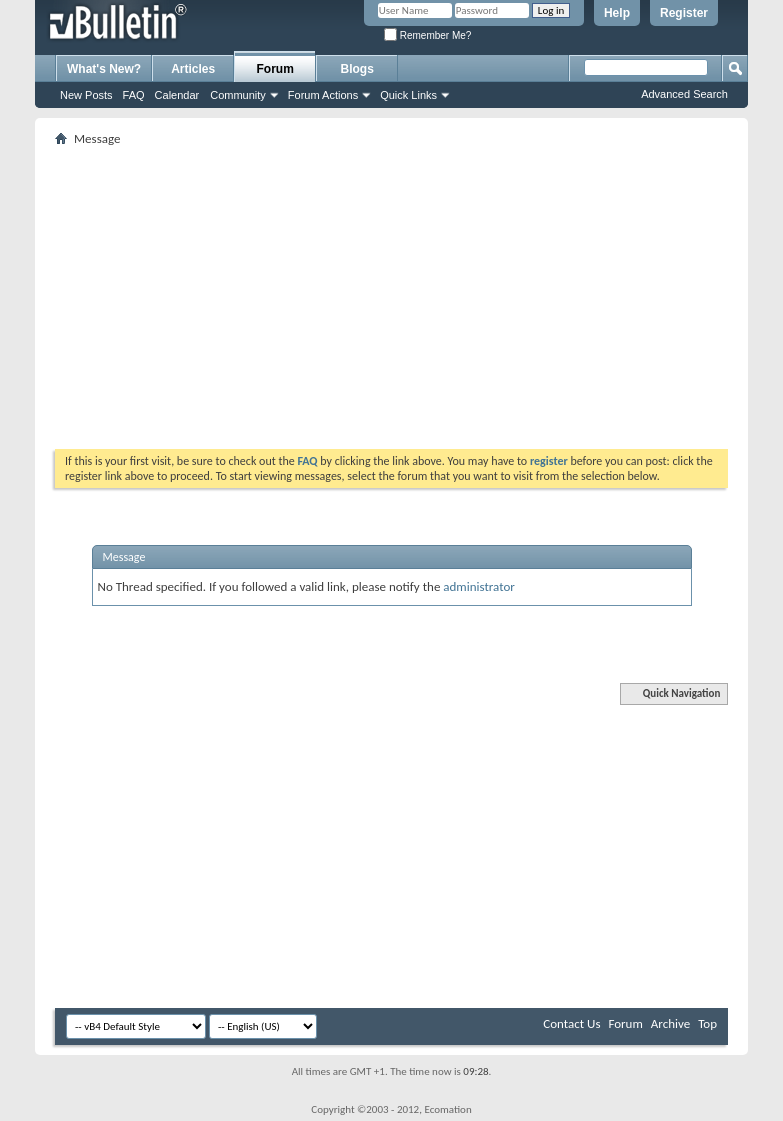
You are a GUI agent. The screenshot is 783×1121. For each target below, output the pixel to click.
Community (238, 95)
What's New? (104, 69)
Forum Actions (323, 95)
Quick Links (408, 95)
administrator (479, 586)
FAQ (134, 95)
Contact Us (571, 1023)
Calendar (177, 95)
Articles (193, 69)
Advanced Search (684, 94)
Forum (275, 69)
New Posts (86, 95)
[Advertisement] (416, 291)
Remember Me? (427, 35)
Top (707, 1023)
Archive (670, 1023)
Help (617, 13)
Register (684, 13)
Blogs (357, 69)
